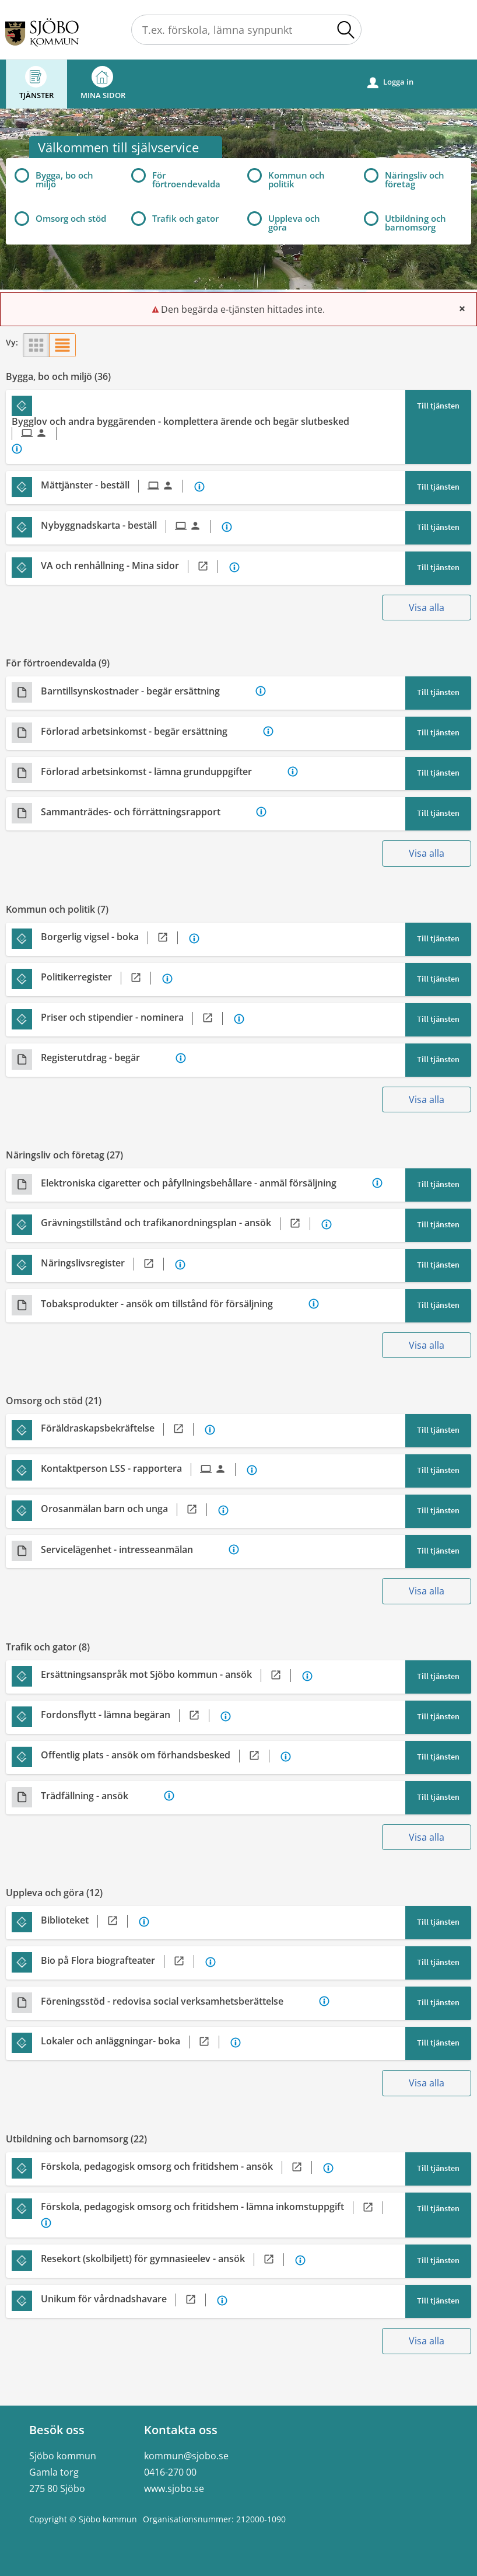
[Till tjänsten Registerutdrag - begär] (107, 1057)
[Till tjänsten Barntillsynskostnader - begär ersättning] (147, 691)
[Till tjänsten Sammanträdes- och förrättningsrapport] (147, 812)
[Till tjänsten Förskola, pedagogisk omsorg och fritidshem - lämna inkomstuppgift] (216, 2207)
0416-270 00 (170, 2472)
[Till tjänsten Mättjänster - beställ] (116, 486)
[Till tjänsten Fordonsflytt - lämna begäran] (129, 1715)
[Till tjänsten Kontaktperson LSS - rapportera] (142, 1469)
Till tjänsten (438, 405)
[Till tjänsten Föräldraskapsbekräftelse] (121, 1429)
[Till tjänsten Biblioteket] (88, 1921)
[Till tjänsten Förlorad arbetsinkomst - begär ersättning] (151, 731)
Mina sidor (102, 83)
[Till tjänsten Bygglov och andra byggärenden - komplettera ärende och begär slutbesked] (202, 428)
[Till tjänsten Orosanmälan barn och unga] (128, 1509)
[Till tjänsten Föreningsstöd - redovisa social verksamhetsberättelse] (179, 2001)
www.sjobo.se (174, 2488)
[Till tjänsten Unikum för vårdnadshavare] (128, 2300)
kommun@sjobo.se (186, 2455)
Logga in (390, 82)
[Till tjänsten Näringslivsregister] (107, 1264)
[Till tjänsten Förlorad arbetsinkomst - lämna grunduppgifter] (163, 771)
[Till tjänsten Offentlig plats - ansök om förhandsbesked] (159, 1756)
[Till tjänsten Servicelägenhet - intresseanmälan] (133, 1549)
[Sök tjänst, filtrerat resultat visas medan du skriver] (246, 30)
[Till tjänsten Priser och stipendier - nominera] (136, 1018)
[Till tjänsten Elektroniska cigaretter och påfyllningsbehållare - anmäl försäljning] (205, 1183)
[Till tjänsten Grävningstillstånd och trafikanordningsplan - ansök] (180, 1223)
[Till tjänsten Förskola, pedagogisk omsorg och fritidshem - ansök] (181, 2167)
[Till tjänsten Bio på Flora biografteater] (122, 1961)
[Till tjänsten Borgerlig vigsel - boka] (114, 937)
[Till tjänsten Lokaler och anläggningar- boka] (134, 2042)
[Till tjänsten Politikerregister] (100, 978)
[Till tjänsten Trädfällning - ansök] (101, 1796)
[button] (346, 30)
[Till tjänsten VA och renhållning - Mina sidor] (134, 566)
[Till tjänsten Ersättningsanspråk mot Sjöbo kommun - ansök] (170, 1675)
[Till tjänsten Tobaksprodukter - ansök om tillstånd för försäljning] (173, 1304)
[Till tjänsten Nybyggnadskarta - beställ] (130, 526)
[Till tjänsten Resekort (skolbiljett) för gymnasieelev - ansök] (167, 2259)
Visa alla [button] (426, 607)
